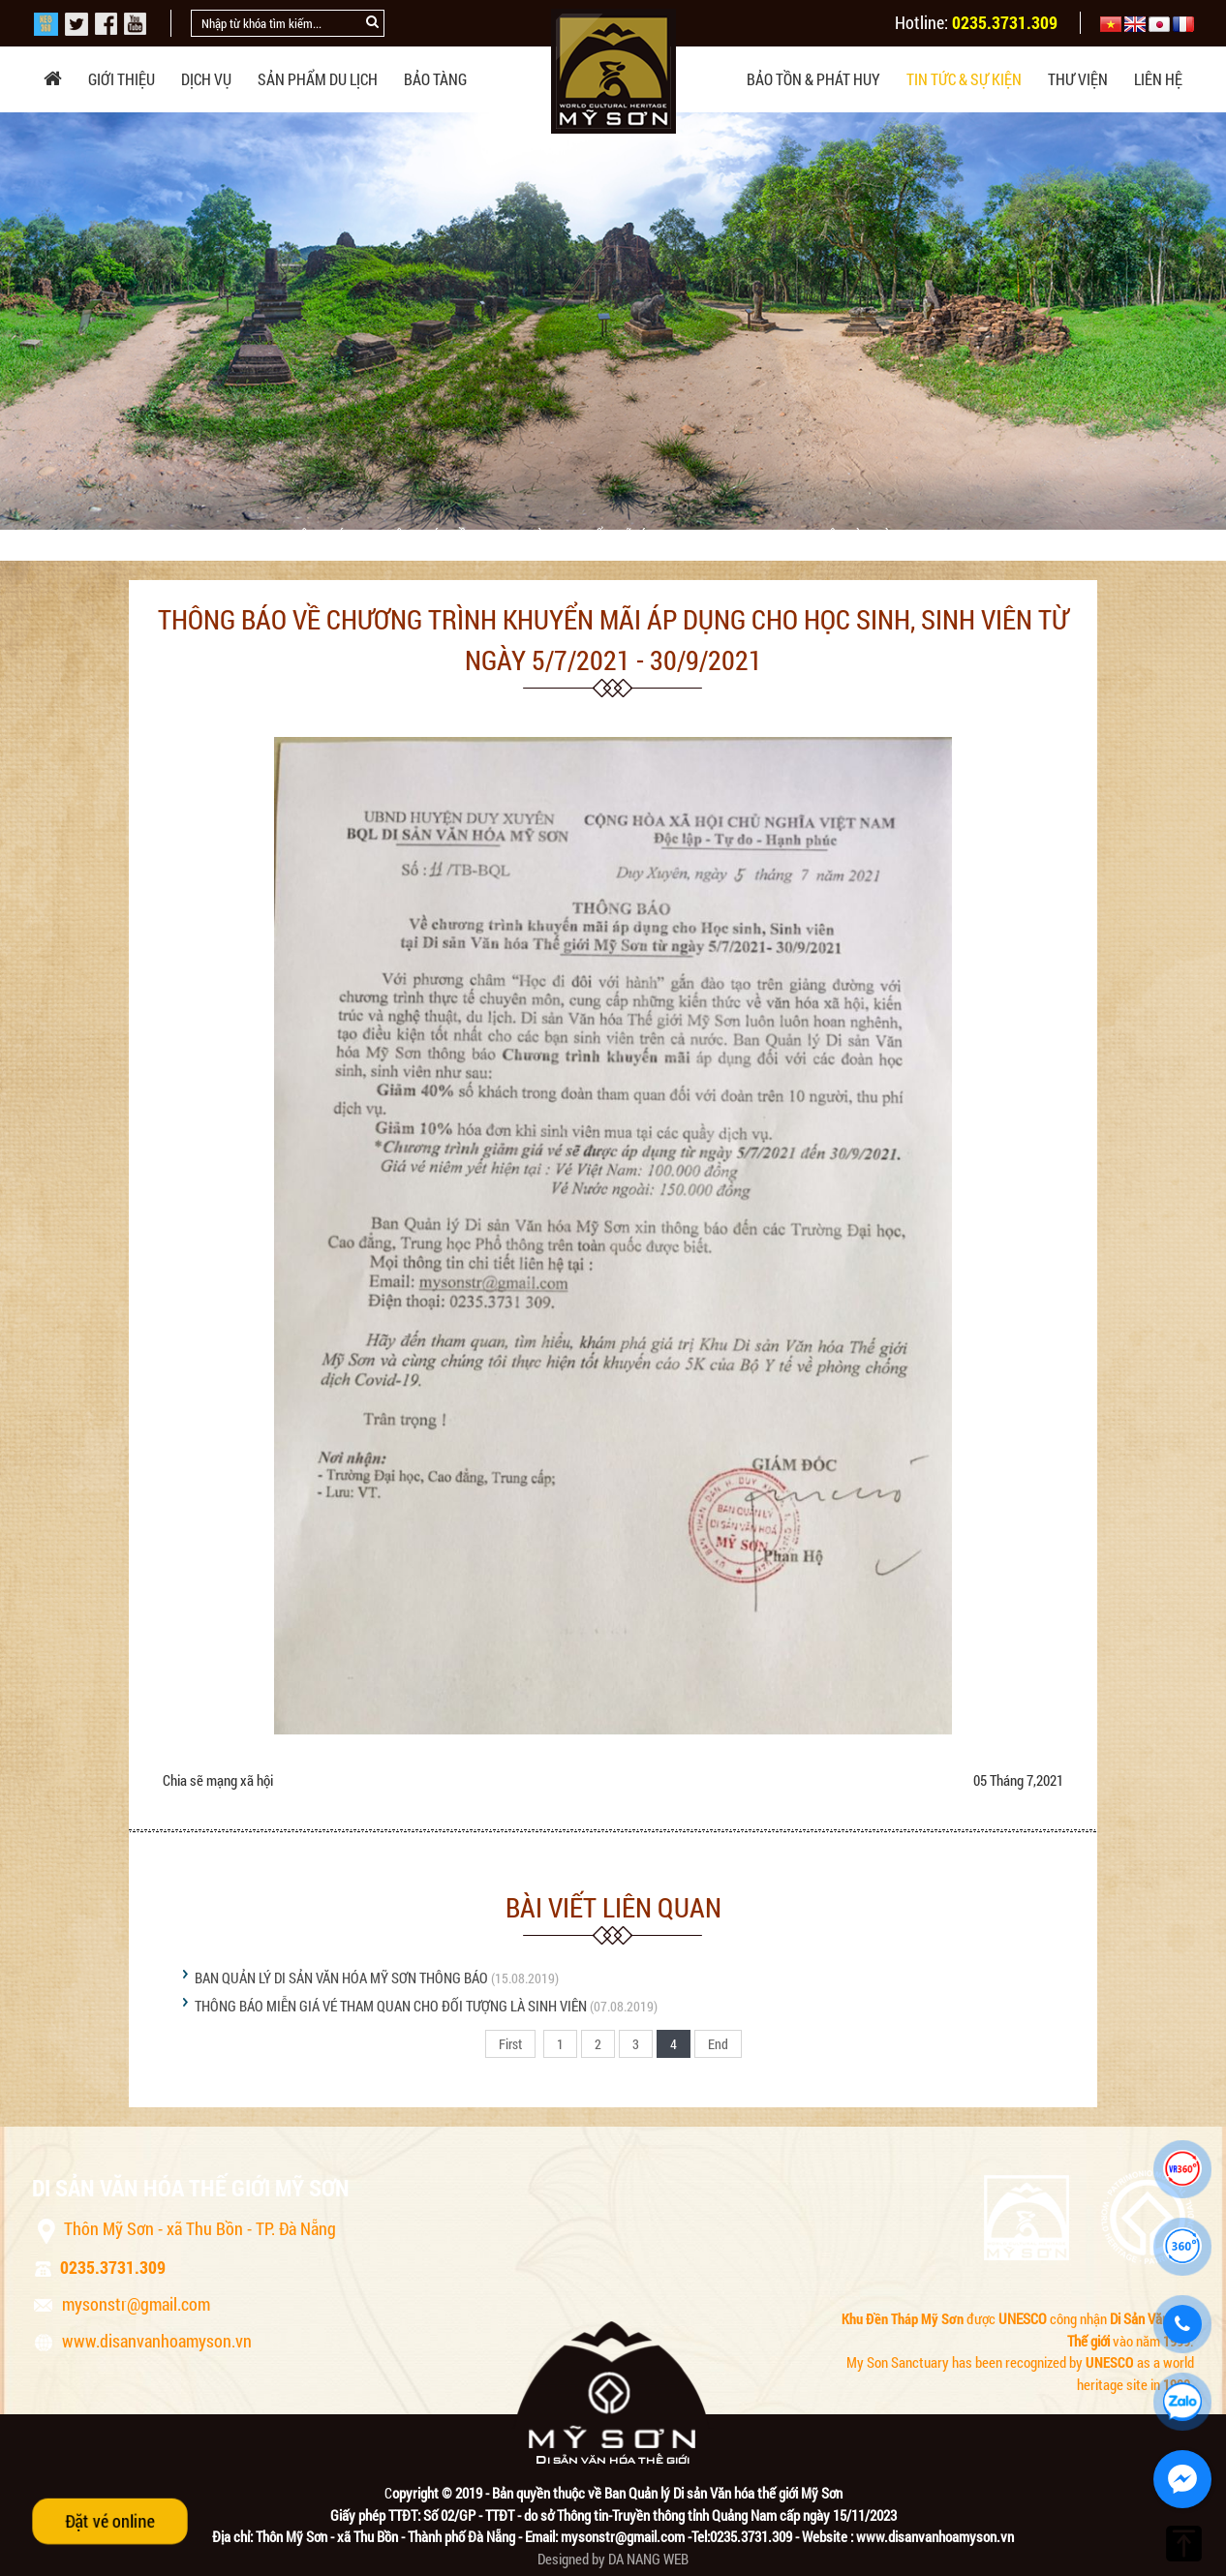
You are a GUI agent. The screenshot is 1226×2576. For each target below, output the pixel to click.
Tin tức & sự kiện (964, 79)
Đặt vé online (110, 2520)
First (510, 2044)
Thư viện (1078, 79)
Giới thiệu (121, 79)
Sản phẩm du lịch (318, 79)
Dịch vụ (206, 79)
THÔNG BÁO (320, 535)
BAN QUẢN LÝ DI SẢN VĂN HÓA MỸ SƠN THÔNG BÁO (341, 1977)
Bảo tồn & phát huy (813, 79)
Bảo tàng (435, 79)
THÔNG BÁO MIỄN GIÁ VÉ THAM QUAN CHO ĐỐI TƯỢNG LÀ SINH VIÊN (391, 2005)
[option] (613, 321)
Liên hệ (1158, 79)
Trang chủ (109, 535)
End (718, 2044)
